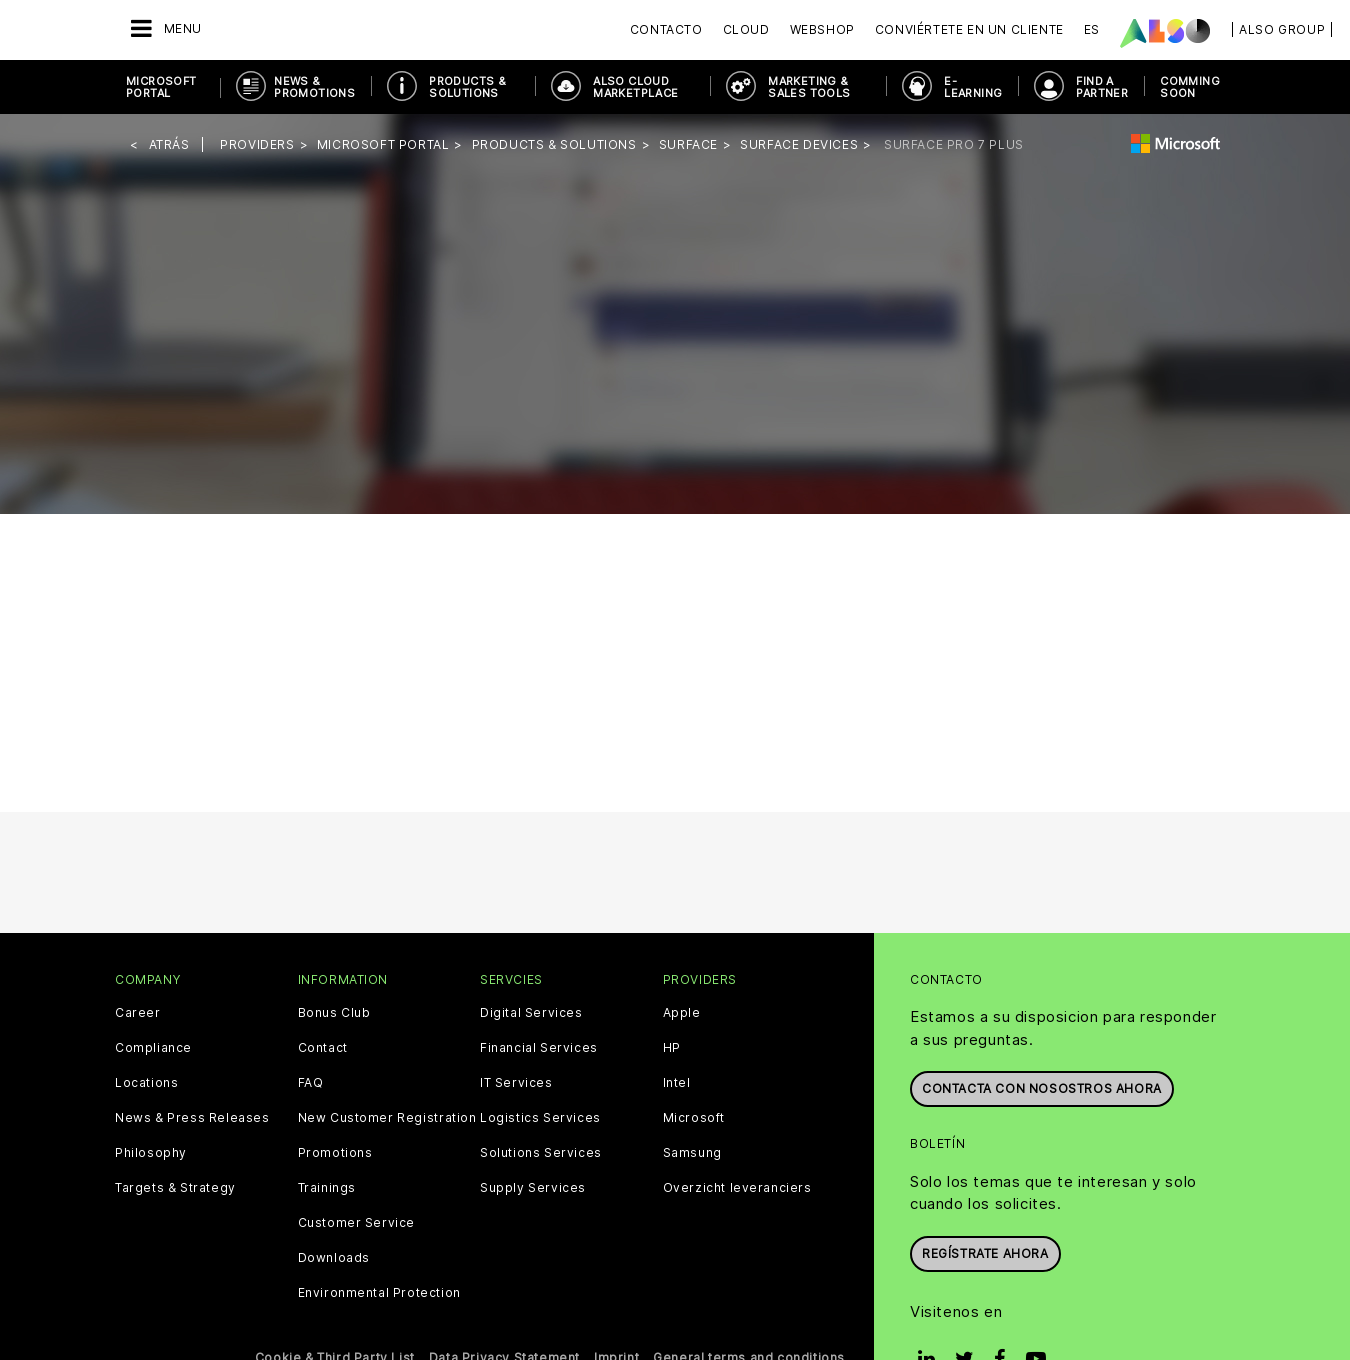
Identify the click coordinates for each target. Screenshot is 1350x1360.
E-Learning (973, 87)
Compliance (153, 1048)
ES (1092, 29)
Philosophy (151, 1153)
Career (138, 1013)
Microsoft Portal (161, 87)
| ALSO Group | (1282, 29)
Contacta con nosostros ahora (1042, 1088)
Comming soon (1190, 87)
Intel (677, 1083)
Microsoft (694, 1118)
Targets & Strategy (175, 1188)
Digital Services (531, 1013)
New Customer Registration (387, 1118)
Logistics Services (540, 1118)
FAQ (311, 1083)
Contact (323, 1048)
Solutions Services (541, 1153)
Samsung (692, 1153)
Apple (682, 1013)
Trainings (327, 1188)
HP (672, 1048)
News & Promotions (314, 87)
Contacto (666, 29)
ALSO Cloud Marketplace (635, 87)
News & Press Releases (192, 1118)
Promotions (335, 1153)
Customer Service (357, 1223)
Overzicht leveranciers (737, 1188)
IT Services (516, 1083)
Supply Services (533, 1188)
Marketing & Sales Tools (809, 87)
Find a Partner (1102, 87)
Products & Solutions (467, 87)
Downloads (334, 1258)
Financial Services (539, 1048)
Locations (146, 1083)
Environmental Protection (379, 1293)
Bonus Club (334, 1013)
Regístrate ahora (985, 1252)
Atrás (169, 144)
